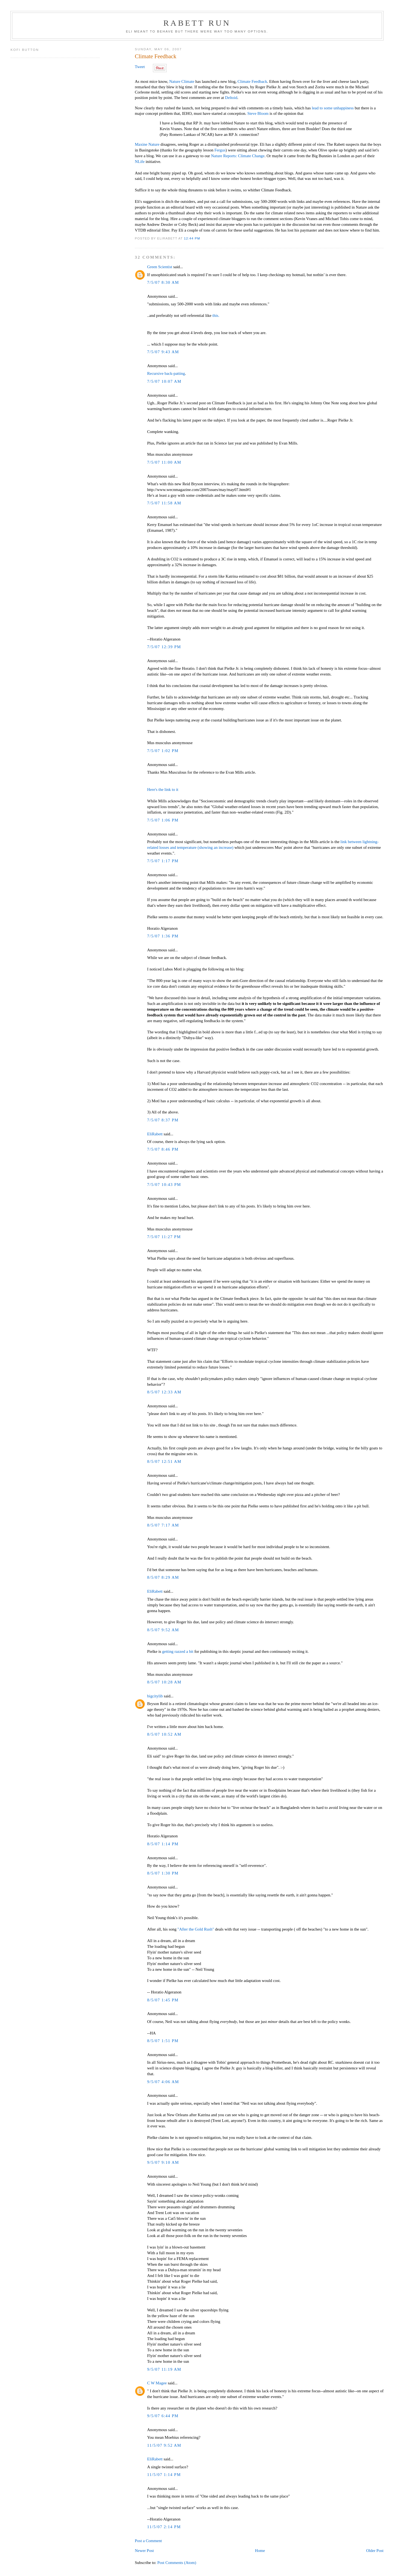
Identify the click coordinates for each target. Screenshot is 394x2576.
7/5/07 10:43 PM (164, 1184)
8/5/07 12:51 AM (164, 1461)
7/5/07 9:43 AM (163, 352)
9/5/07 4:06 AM (163, 2082)
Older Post (374, 2550)
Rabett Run (197, 22)
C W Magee (157, 2383)
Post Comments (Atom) (176, 2562)
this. (215, 315)
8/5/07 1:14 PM (163, 1844)
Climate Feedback (155, 56)
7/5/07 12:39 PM (164, 647)
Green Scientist (159, 267)
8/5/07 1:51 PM (163, 2041)
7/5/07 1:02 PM (163, 750)
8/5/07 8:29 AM (163, 1577)
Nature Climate (181, 81)
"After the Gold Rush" (196, 1929)
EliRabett (155, 1134)
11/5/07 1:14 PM (164, 2474)
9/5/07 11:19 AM (164, 2369)
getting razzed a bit (177, 1651)
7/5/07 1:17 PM (163, 861)
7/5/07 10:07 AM (164, 381)
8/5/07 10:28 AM (164, 1682)
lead (315, 108)
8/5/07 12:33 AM (164, 1392)
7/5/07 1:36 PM (163, 936)
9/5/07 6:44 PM (163, 2416)
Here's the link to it (162, 789)
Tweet (140, 67)
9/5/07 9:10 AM (163, 2162)
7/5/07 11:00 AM (164, 462)
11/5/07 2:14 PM (164, 2527)
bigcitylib (155, 1696)
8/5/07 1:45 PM (163, 2000)
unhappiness (344, 108)
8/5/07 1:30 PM (163, 1873)
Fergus (220, 150)
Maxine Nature (147, 144)
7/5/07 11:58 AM (164, 503)
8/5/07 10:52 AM (164, 1734)
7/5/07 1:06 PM (163, 820)
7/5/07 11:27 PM (164, 1237)
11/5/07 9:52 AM (164, 2445)
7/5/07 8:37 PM (163, 1120)
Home (260, 2550)
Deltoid (231, 97)
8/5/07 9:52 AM (163, 1630)
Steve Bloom (258, 113)
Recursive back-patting (166, 373)
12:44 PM (192, 238)
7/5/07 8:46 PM (163, 1149)
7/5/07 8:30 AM (163, 282)
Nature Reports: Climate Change (237, 156)
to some (326, 108)
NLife (140, 161)
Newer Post (144, 2550)
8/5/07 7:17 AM (163, 1525)
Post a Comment (148, 2541)
